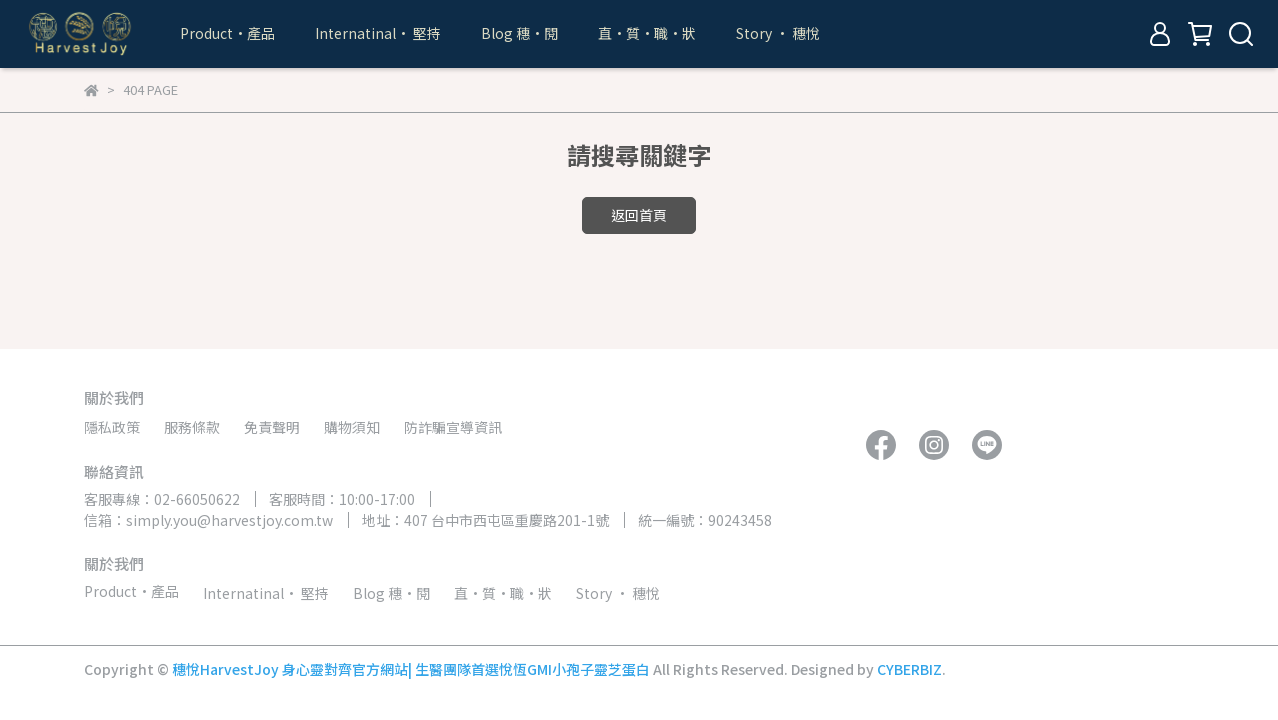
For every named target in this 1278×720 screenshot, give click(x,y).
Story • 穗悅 (778, 33)
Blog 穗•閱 (519, 33)
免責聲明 (272, 427)
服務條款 (192, 427)
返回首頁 (639, 215)
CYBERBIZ (909, 669)
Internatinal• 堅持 (378, 33)
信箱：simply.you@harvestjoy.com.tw (208, 520)
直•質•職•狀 (647, 33)
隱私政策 (112, 427)
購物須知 (352, 427)
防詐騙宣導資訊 (453, 427)
